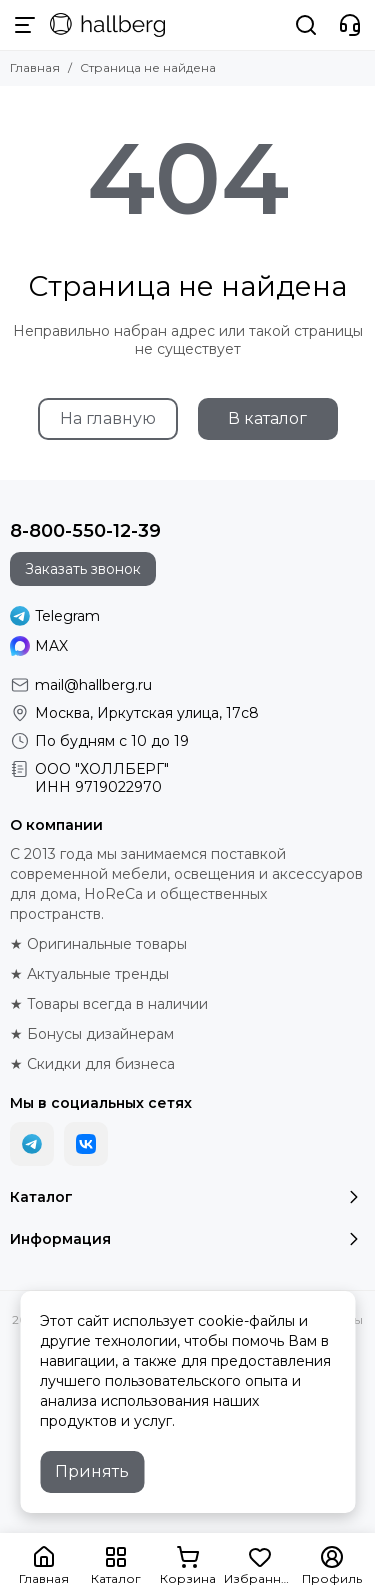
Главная (35, 67)
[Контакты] (350, 25)
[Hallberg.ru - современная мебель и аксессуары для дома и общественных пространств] (107, 25)
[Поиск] (306, 25)
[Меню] (25, 25)
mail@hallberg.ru (93, 685)
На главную (108, 418)
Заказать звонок (83, 569)
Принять (92, 1471)
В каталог (267, 418)
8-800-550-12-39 (85, 531)
